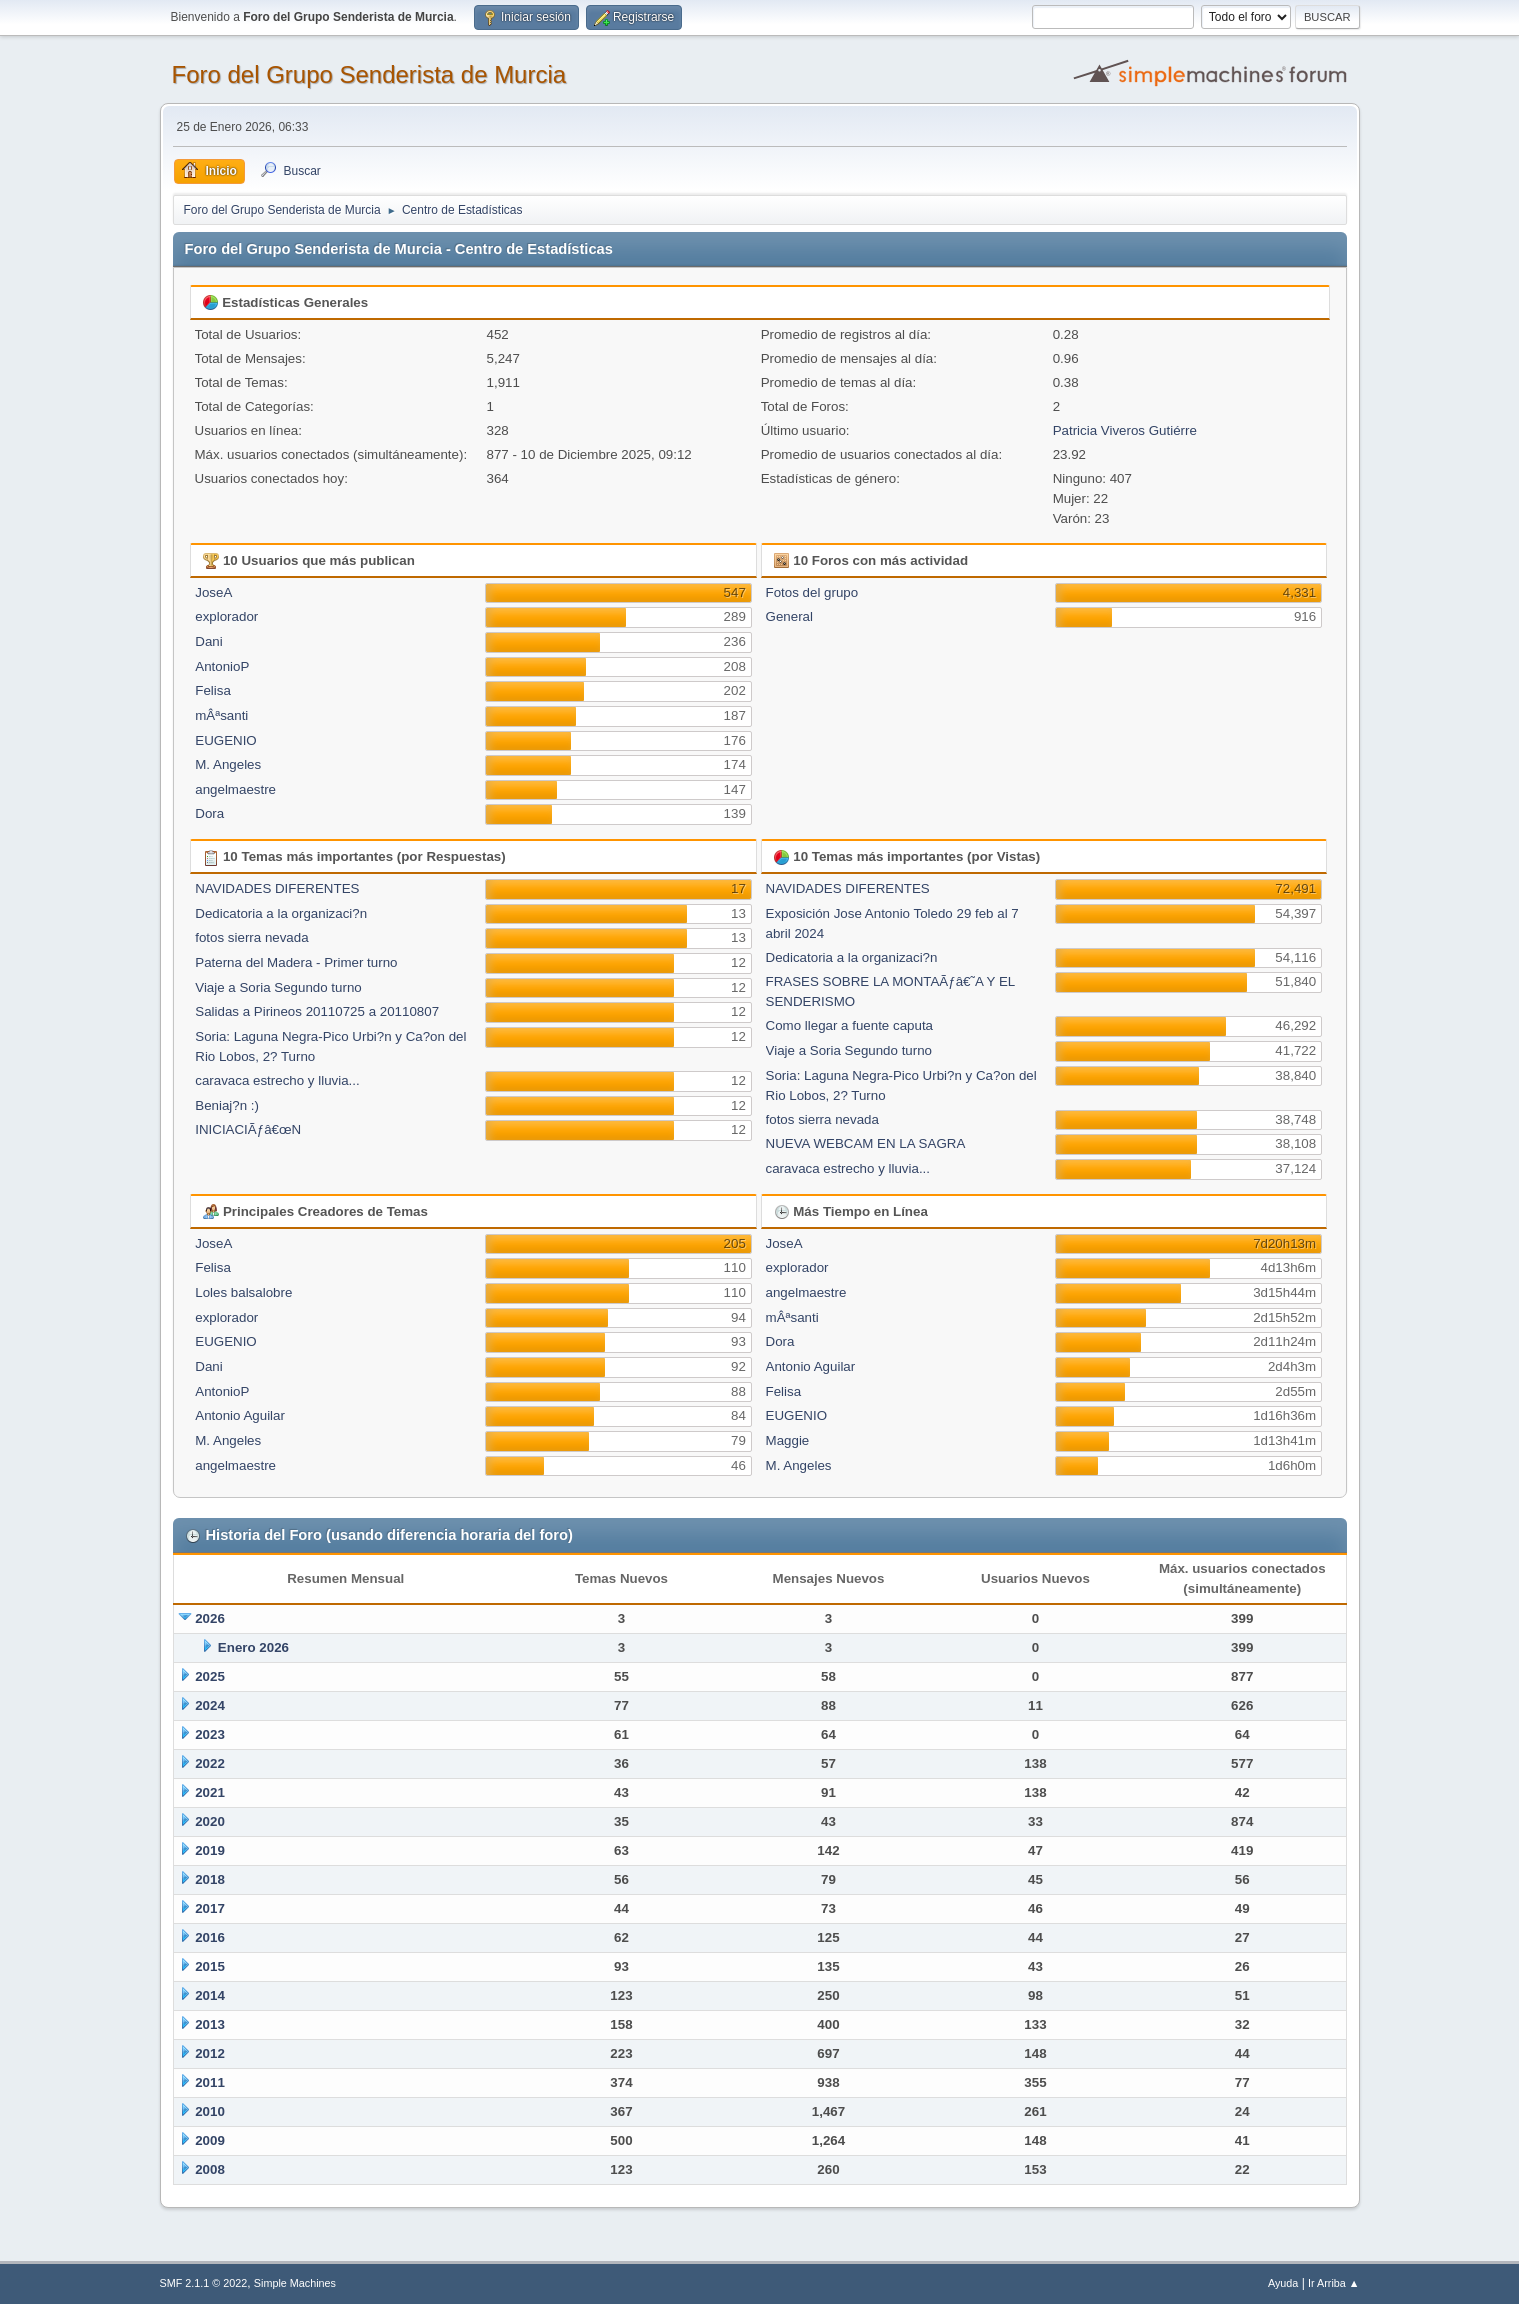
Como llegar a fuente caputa (849, 1025)
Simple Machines (295, 2283)
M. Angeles (228, 764)
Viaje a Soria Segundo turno (278, 987)
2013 (210, 2024)
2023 (210, 1734)
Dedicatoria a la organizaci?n (281, 913)
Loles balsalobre (243, 1292)
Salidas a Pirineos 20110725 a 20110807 (317, 1011)
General (789, 616)
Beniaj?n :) (227, 1105)
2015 (210, 1966)
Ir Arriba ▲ (1333, 2283)
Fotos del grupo (812, 592)
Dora (209, 813)
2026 (210, 1618)
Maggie (788, 1440)
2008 (210, 2169)
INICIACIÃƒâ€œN (248, 1129)
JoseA (213, 592)
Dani (208, 641)
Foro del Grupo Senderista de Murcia (369, 74)
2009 (210, 2140)
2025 (210, 1676)
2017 (210, 1908)
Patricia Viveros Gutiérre (1125, 430)
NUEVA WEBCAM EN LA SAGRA (866, 1143)
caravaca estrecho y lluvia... (277, 1080)
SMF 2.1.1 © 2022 (204, 2283)
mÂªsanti (221, 715)
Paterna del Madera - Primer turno (296, 962)
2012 (210, 2053)
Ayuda (1283, 2283)
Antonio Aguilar (240, 1415)
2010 (210, 2111)
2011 (210, 2082)
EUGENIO (225, 740)
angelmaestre (235, 789)
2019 (210, 1850)
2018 (210, 1879)
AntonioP (222, 666)
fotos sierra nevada (251, 937)
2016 (210, 1937)
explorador (226, 616)
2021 (210, 1792)
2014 (210, 1995)
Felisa (213, 690)
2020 (210, 1821)
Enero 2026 (253, 1647)
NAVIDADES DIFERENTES (277, 888)
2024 (210, 1705)
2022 (210, 1763)
